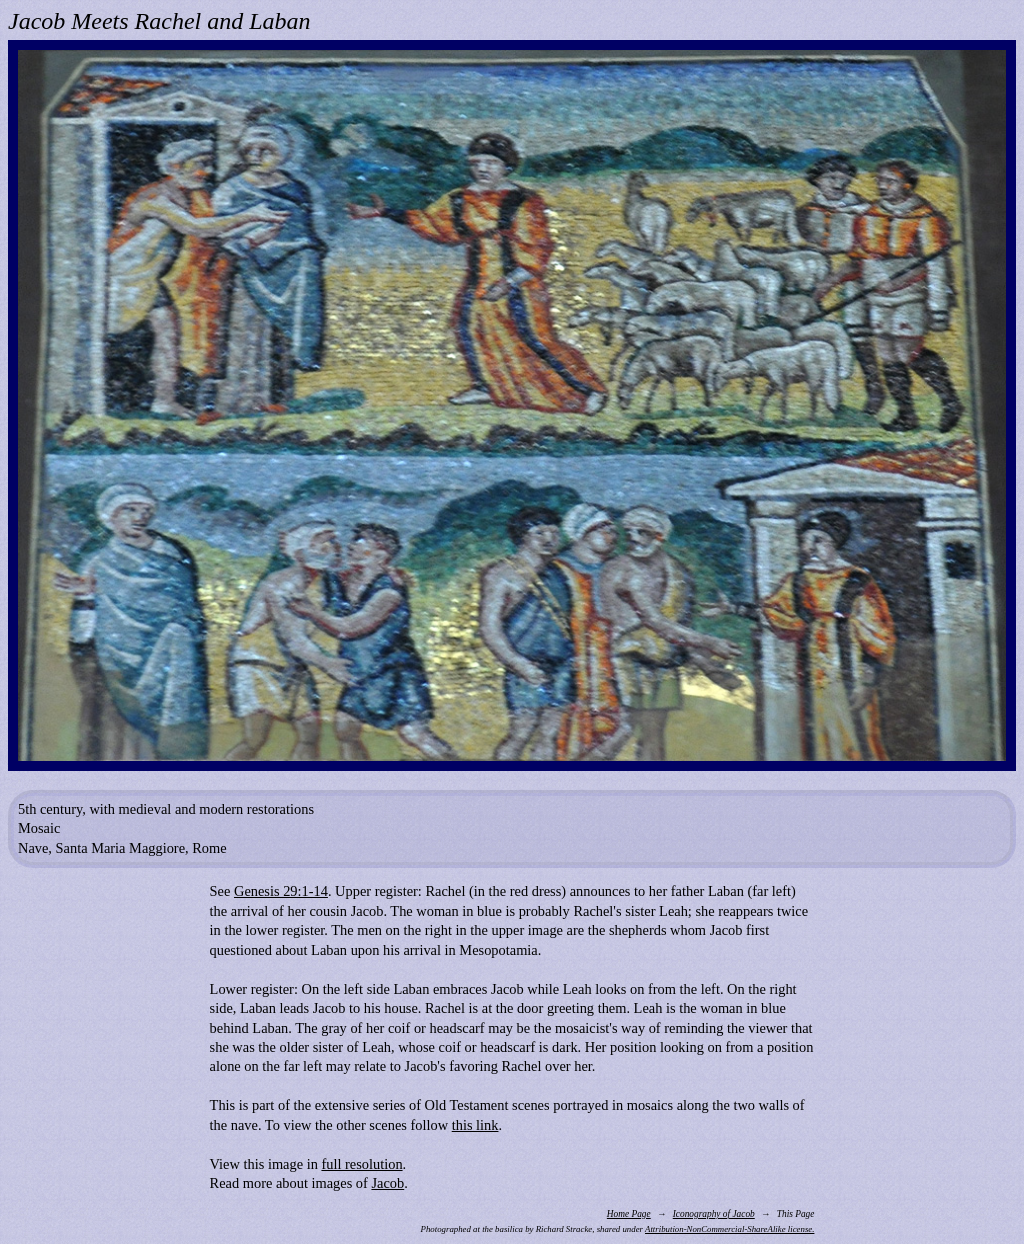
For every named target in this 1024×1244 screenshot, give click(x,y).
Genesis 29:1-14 (281, 891)
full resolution (361, 1164)
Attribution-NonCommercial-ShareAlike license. (729, 1229)
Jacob (387, 1183)
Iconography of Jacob (714, 1214)
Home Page (629, 1214)
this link (475, 1125)
